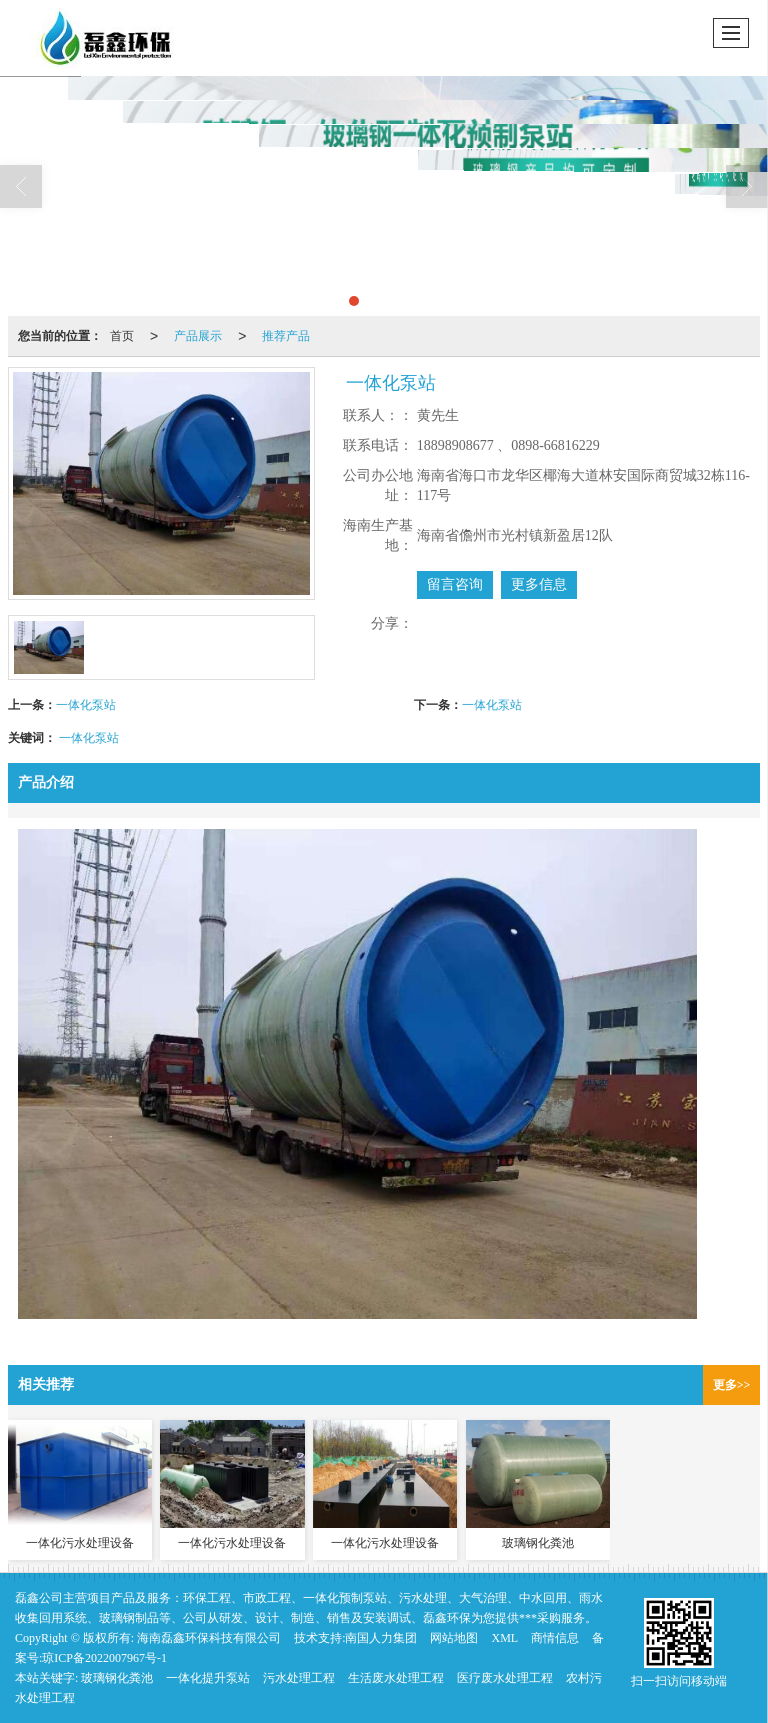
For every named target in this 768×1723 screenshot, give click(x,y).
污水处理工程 (299, 1678)
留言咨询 (455, 584)
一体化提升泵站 (208, 1678)
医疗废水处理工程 (505, 1678)
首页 (122, 336)
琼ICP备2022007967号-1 (104, 1658)
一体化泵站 (86, 705)
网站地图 (454, 1638)
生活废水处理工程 (396, 1678)
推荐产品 (286, 336)
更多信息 (539, 584)
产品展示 (198, 336)
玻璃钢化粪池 (117, 1678)
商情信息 (555, 1638)
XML (504, 1638)
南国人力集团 (381, 1638)
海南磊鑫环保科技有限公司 (209, 1638)
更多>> (732, 1385)
